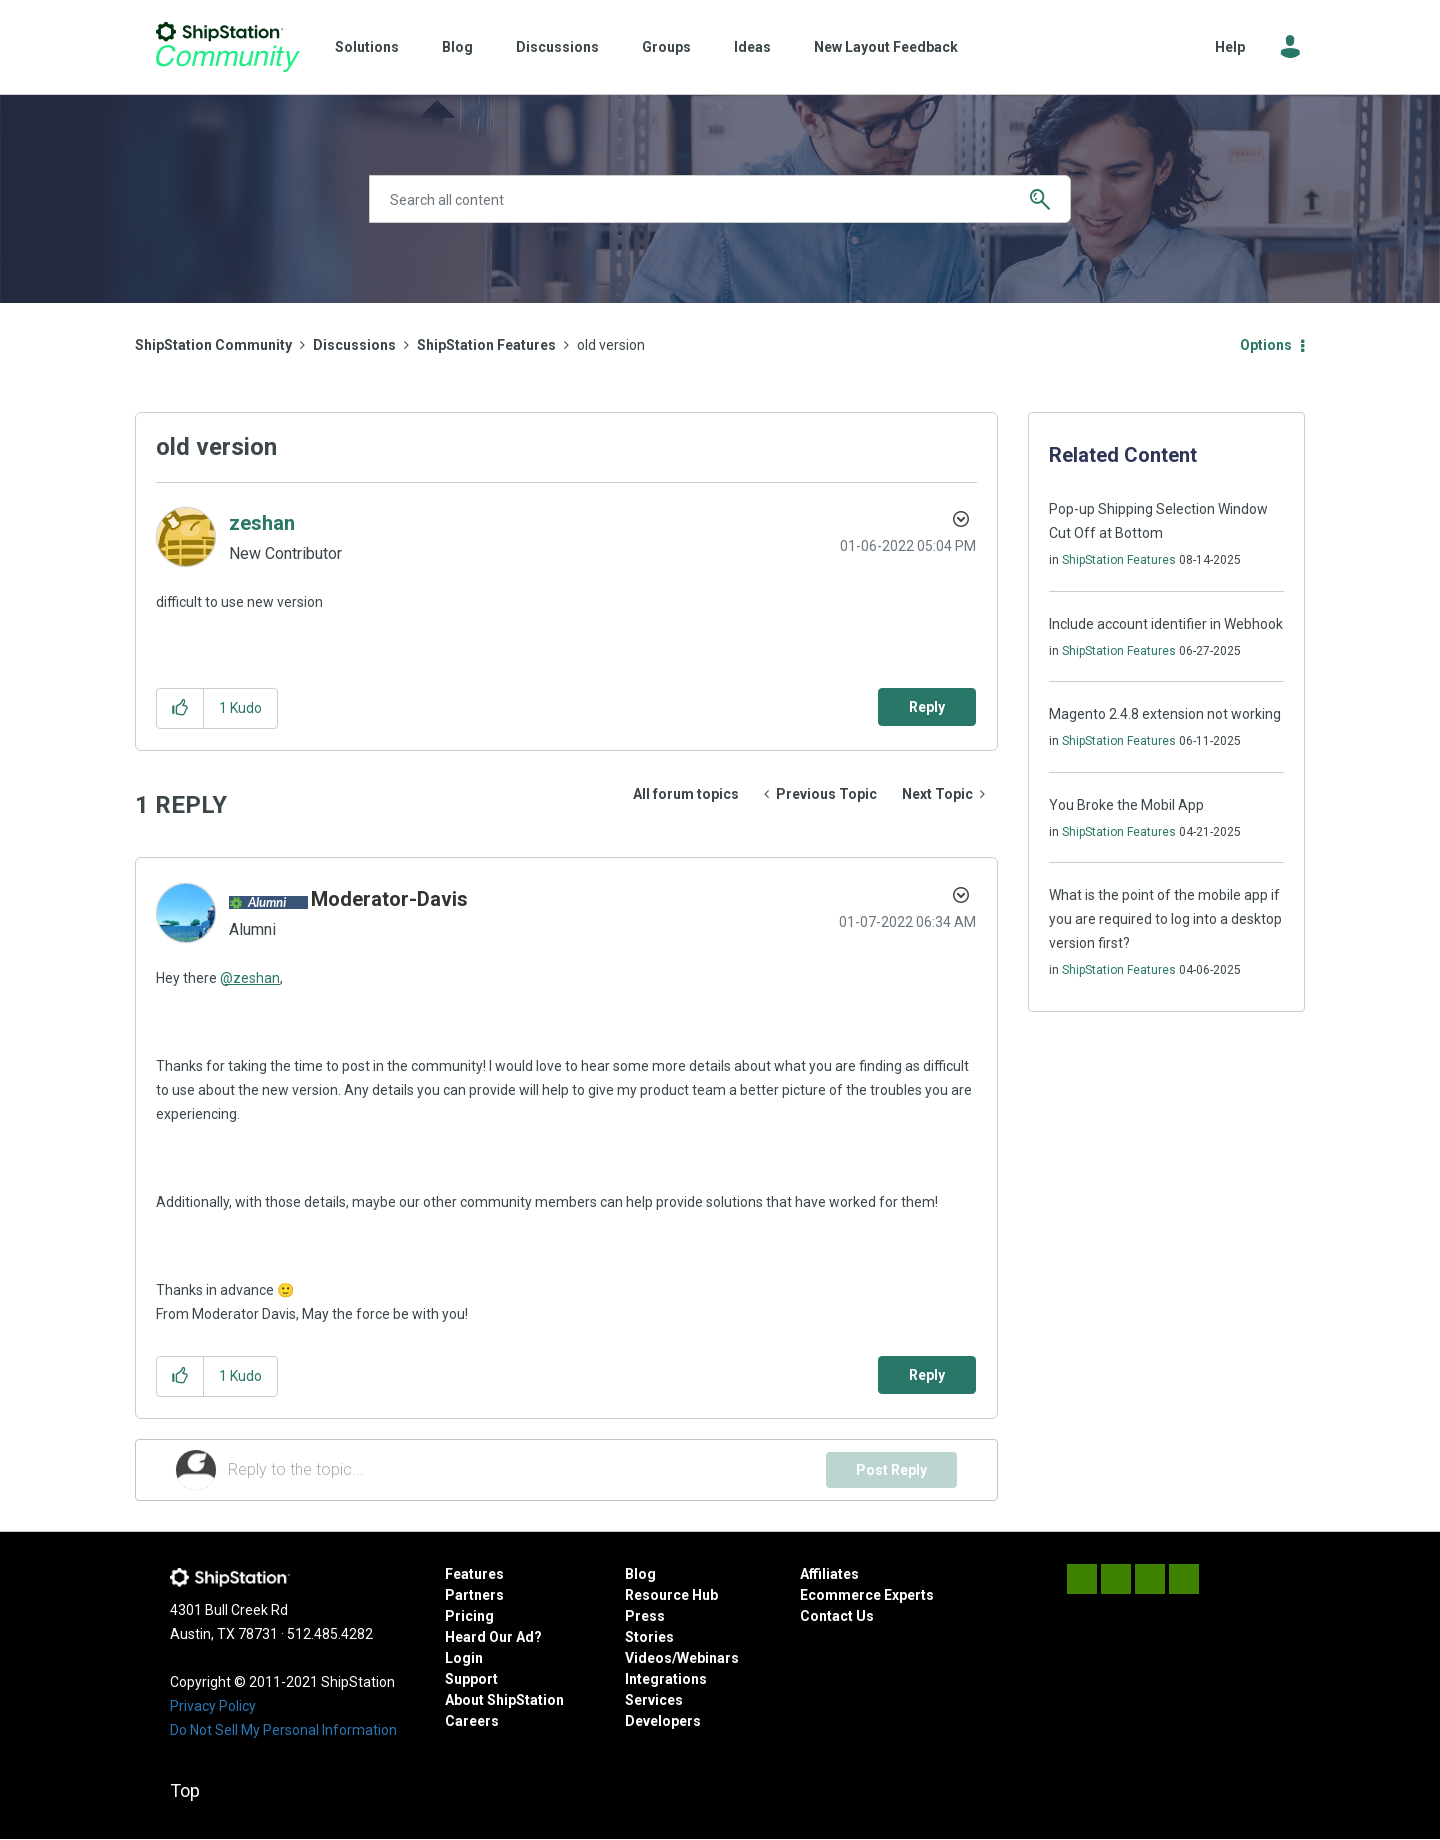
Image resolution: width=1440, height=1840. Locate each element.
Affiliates (829, 1574)
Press (645, 1616)
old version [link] (611, 345)
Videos (648, 1658)
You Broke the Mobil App (1126, 805)
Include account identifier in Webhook (1166, 624)
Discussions (557, 47)
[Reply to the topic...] (527, 1470)
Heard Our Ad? (493, 1637)
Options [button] (1266, 345)
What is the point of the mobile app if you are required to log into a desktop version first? (1165, 919)
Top (185, 1790)
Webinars (708, 1658)
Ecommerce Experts (867, 1595)
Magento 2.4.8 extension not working (1165, 714)
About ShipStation (504, 1700)
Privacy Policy (213, 1706)
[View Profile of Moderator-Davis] (389, 899)
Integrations (666, 1679)
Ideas (752, 47)
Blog (457, 47)
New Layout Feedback (886, 47)
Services (654, 1700)
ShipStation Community (227, 47)
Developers (663, 1721)
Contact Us (837, 1616)
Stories (649, 1637)
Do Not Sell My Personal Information (283, 1730)
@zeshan (250, 978)
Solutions (367, 47)
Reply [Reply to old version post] (927, 707)
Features (474, 1574)
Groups (666, 47)
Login (464, 1658)
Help (1230, 47)
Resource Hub (671, 1595)
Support (471, 1679)
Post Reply (891, 1470)
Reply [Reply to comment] (927, 1375)
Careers (472, 1721)
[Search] (720, 199)
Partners (474, 1595)
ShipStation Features (486, 345)
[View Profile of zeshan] (262, 523)
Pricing (469, 1616)
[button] (180, 708)
